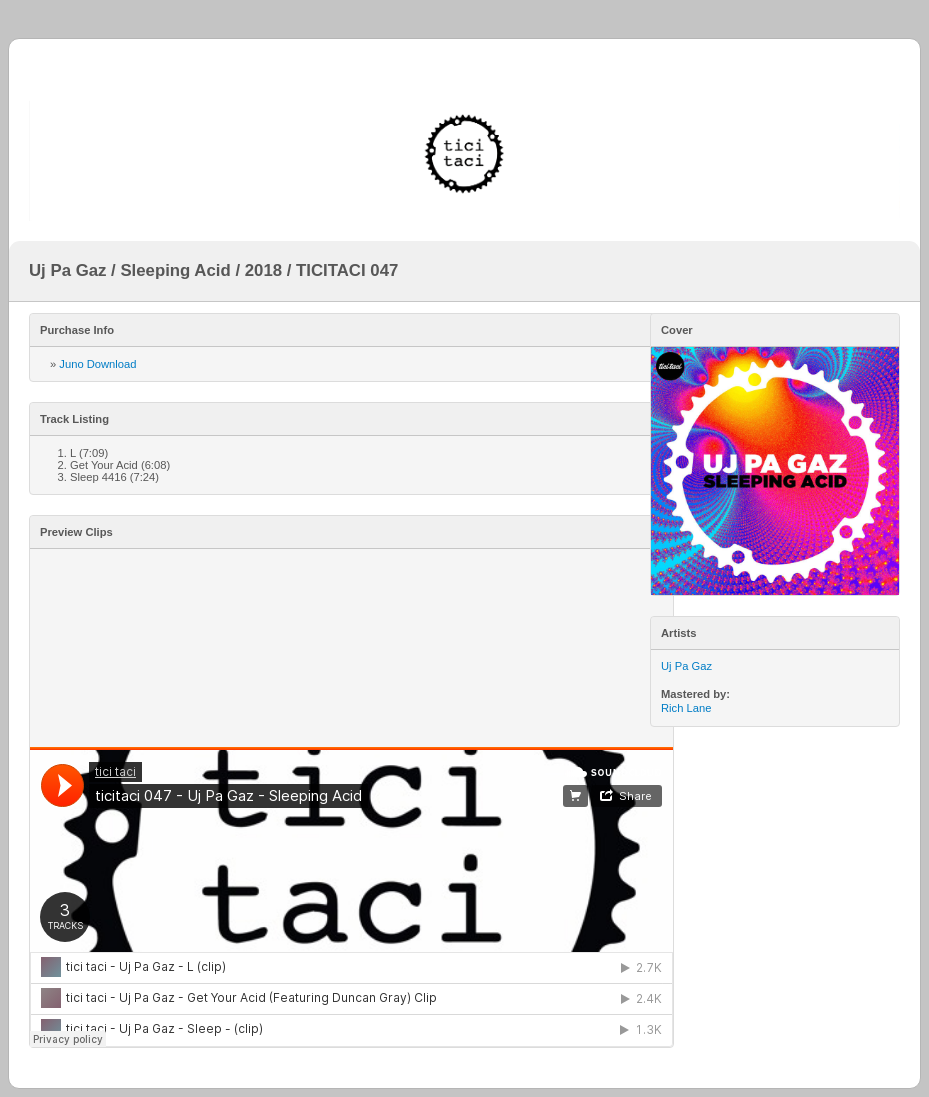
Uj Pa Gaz (686, 666)
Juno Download (97, 364)
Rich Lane (686, 708)
